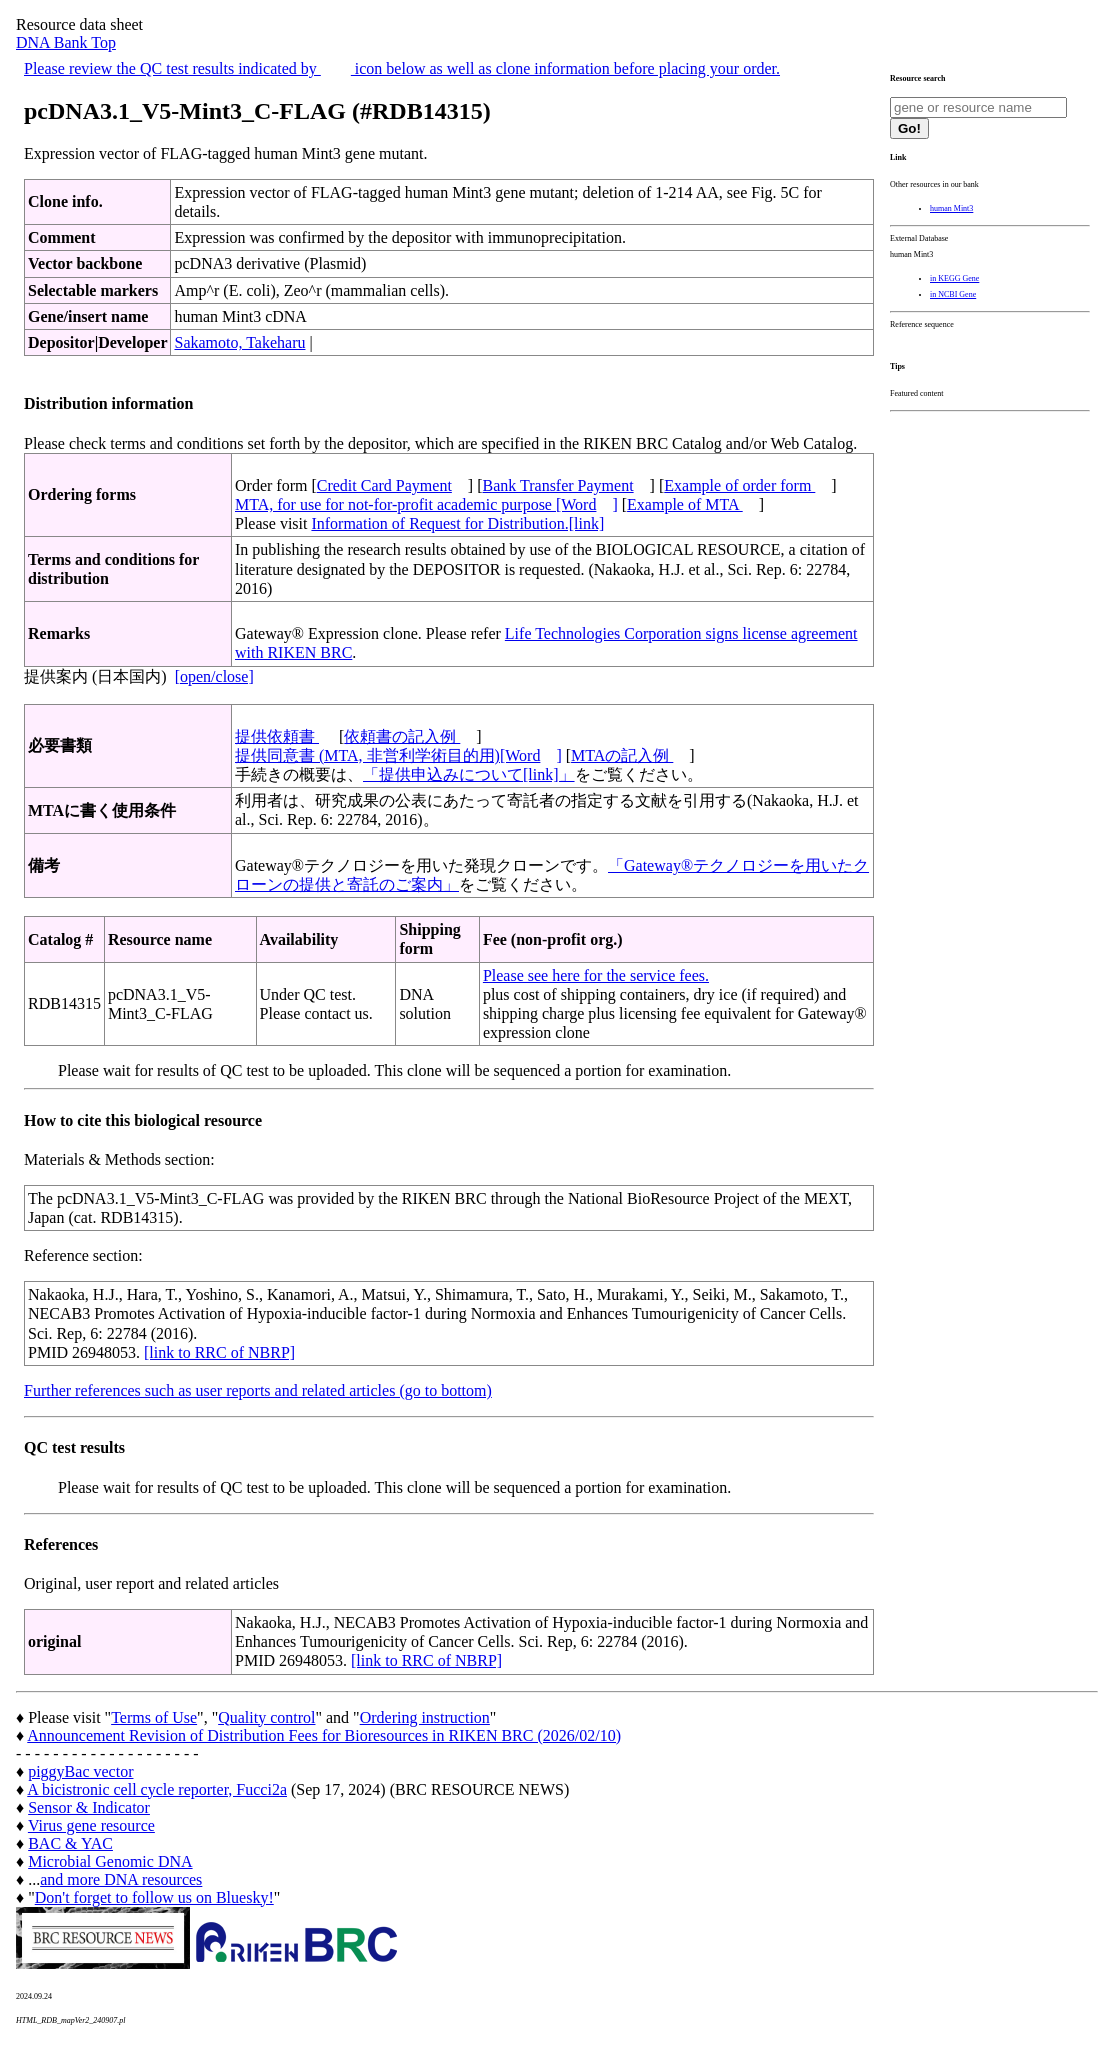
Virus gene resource (91, 1825)
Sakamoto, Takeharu (239, 342)
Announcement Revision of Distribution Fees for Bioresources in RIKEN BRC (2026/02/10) (324, 1735)
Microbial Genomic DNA (110, 1861)
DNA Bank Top (66, 42)
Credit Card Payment (384, 485)
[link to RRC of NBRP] (219, 1352)
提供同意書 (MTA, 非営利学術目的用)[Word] (398, 755)
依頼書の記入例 (402, 736)
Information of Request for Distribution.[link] (457, 523)
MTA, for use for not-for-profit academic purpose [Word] (426, 504)
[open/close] (214, 676)
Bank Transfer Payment (558, 485)
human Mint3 (951, 208)
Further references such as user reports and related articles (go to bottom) (258, 1390)
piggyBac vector (80, 1771)
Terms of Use (154, 1717)
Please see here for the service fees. (596, 975)
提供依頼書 (277, 736)
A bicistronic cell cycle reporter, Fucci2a (157, 1789)
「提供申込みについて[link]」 (469, 774)
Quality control (266, 1717)
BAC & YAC (70, 1843)
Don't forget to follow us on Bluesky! (154, 1897)
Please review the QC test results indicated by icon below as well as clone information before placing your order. (402, 68)
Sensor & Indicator (89, 1807)
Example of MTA (685, 504)
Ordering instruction (425, 1717)
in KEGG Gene (954, 278)
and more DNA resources (121, 1879)
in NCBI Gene (953, 294)
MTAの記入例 (622, 755)
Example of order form (739, 485)
